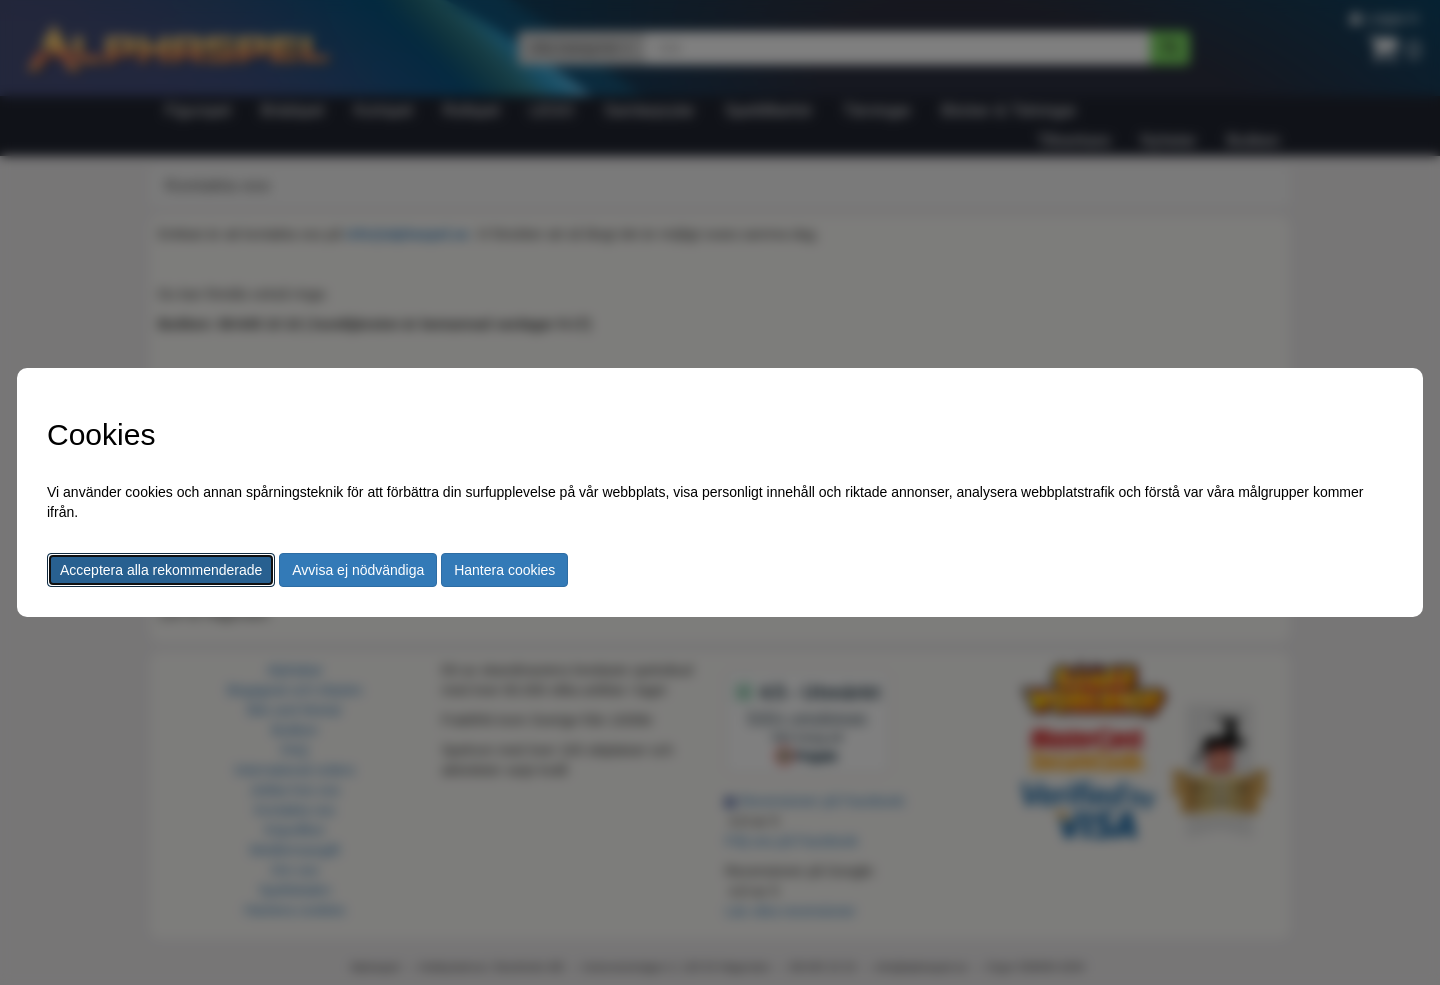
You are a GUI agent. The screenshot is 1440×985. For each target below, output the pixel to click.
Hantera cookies (504, 570)
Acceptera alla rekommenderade (161, 570)
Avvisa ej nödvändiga (358, 570)
